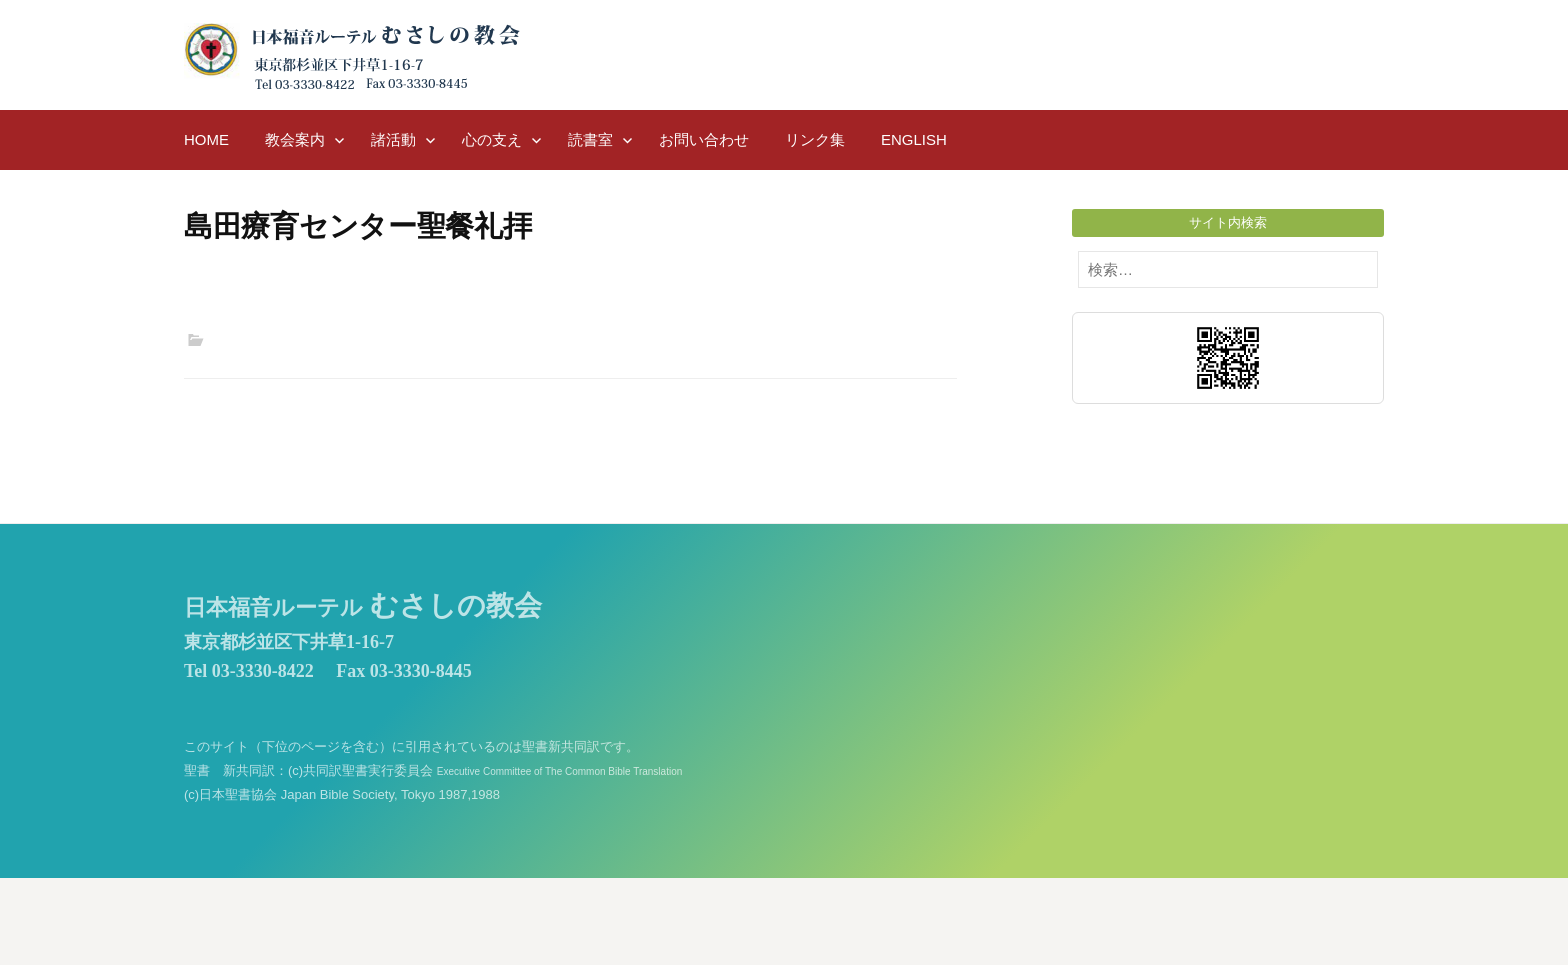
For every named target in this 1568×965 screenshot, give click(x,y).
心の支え (492, 139)
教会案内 (295, 139)
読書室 (590, 139)
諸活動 (393, 139)
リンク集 (815, 139)
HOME (206, 139)
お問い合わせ (704, 139)
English (914, 139)
